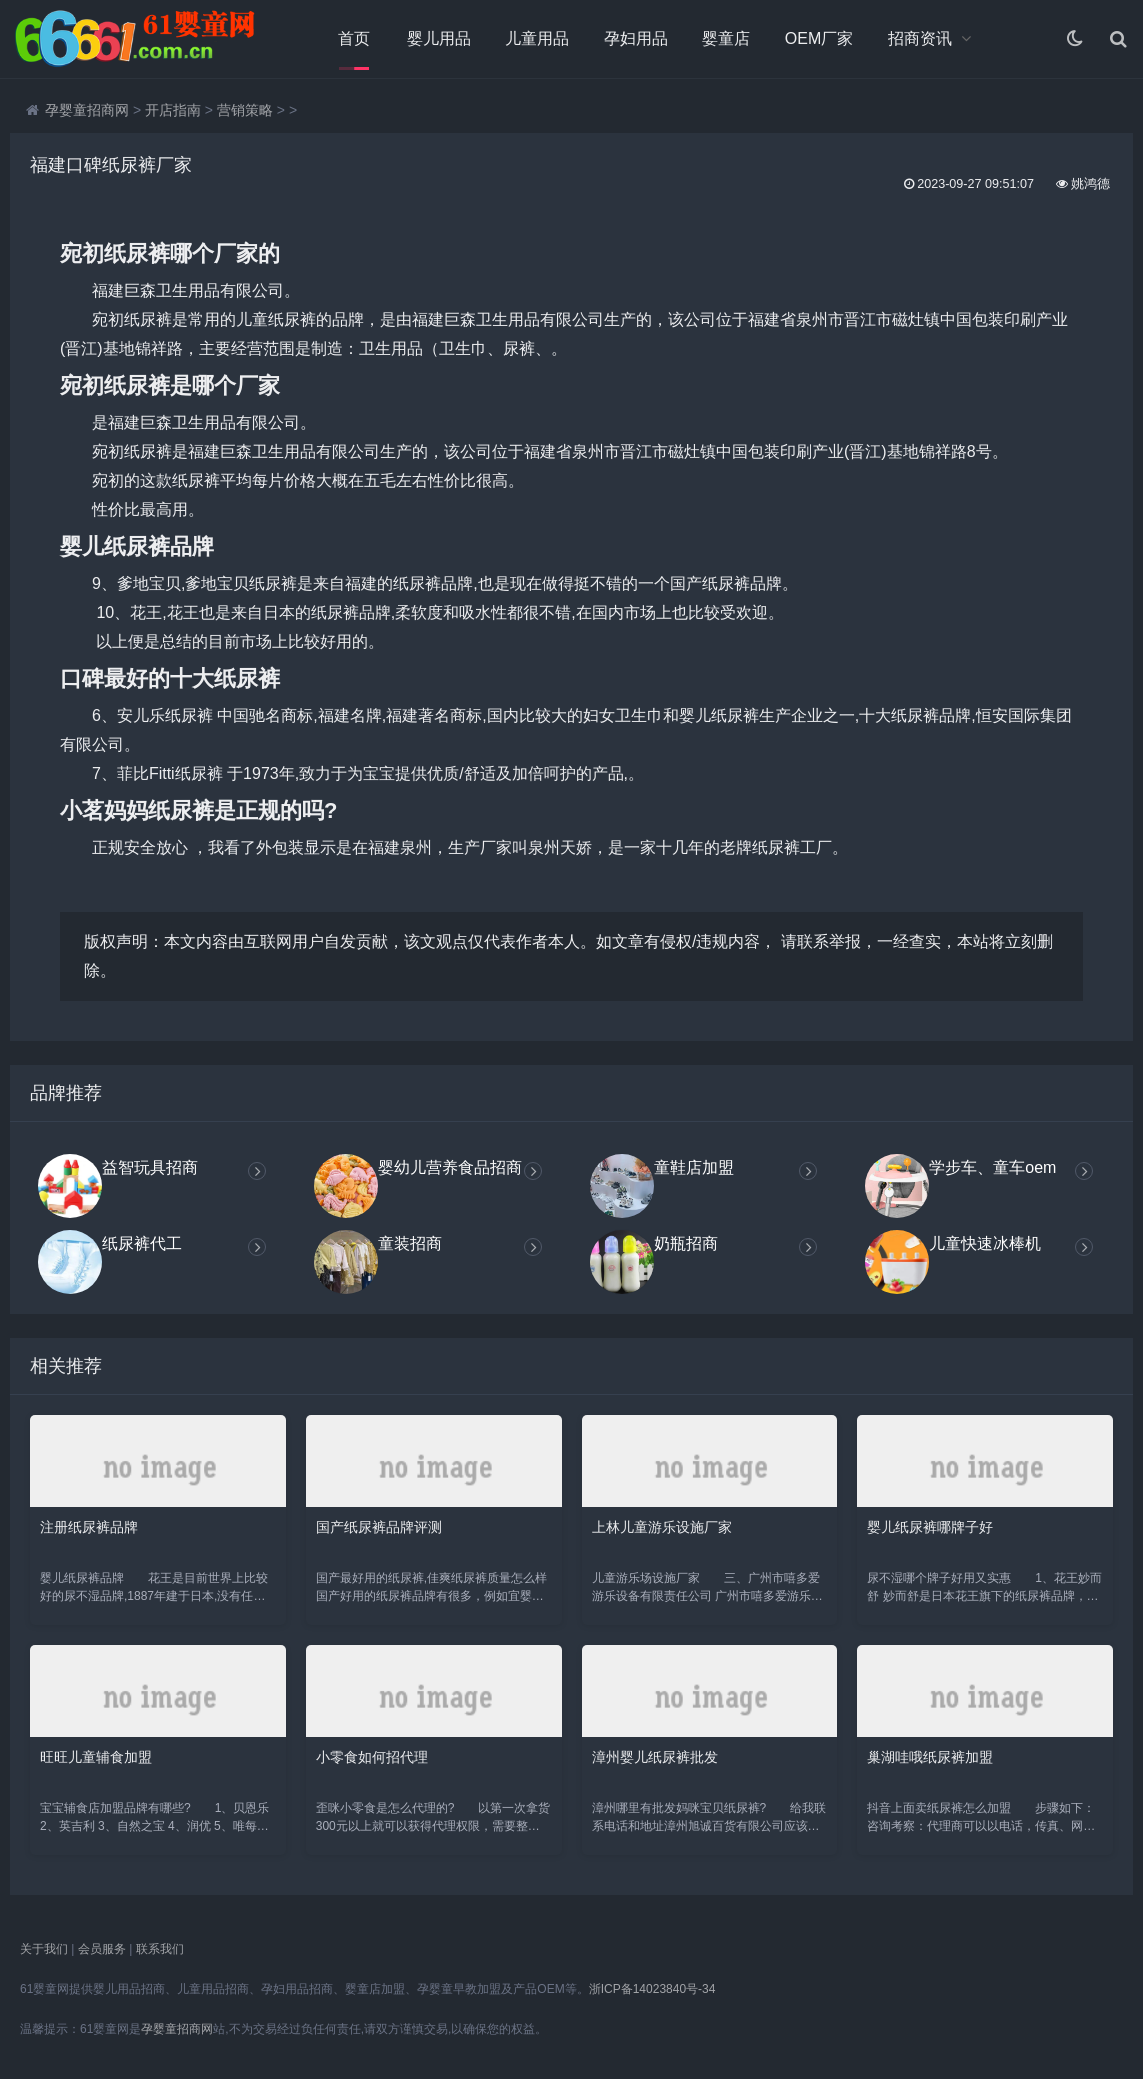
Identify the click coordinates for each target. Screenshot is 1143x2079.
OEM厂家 (819, 38)
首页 (354, 38)
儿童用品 (537, 38)
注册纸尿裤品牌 (89, 1527)
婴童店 (726, 38)
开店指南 (173, 110)
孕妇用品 (636, 38)
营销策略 (245, 110)
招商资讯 (920, 38)
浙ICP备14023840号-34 (652, 1989)
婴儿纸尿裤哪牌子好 (930, 1527)
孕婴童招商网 (87, 110)
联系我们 (160, 1949)
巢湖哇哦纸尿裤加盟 (930, 1757)
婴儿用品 (439, 38)
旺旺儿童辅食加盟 (96, 1757)
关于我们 (44, 1949)
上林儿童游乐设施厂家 (662, 1527)
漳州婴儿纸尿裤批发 (655, 1757)
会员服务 (102, 1949)
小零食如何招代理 (372, 1757)
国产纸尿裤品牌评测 (379, 1527)
